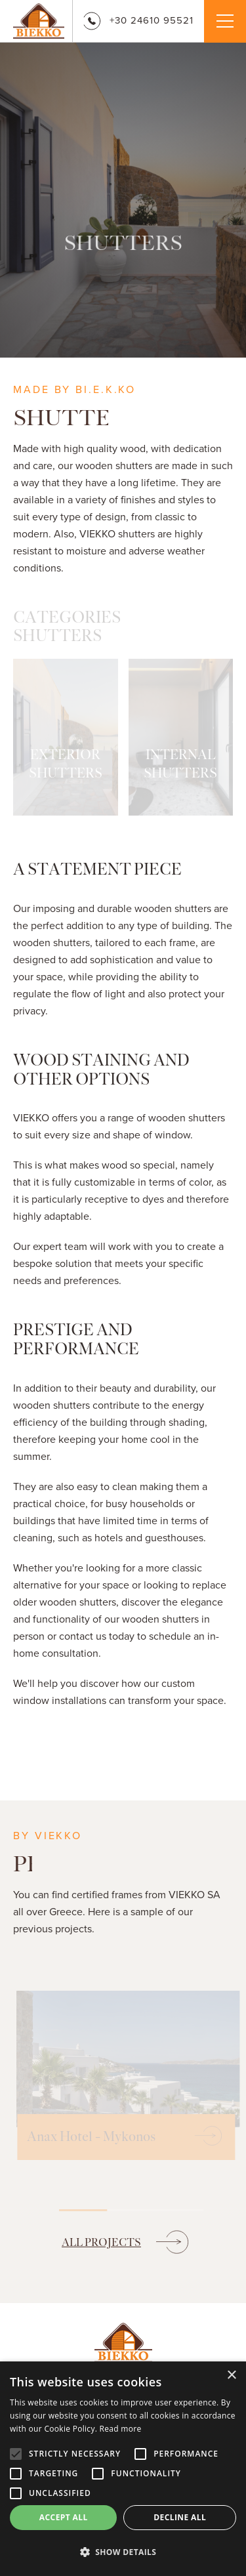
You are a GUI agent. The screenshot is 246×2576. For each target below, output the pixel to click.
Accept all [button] (63, 2517)
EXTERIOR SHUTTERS (65, 764)
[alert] (123, 2468)
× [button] (231, 2375)
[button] (123, 2552)
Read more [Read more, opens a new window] (121, 2428)
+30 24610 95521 (138, 20)
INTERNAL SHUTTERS (180, 764)
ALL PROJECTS (101, 2242)
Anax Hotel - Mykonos (88, 2137)
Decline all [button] (180, 2517)
